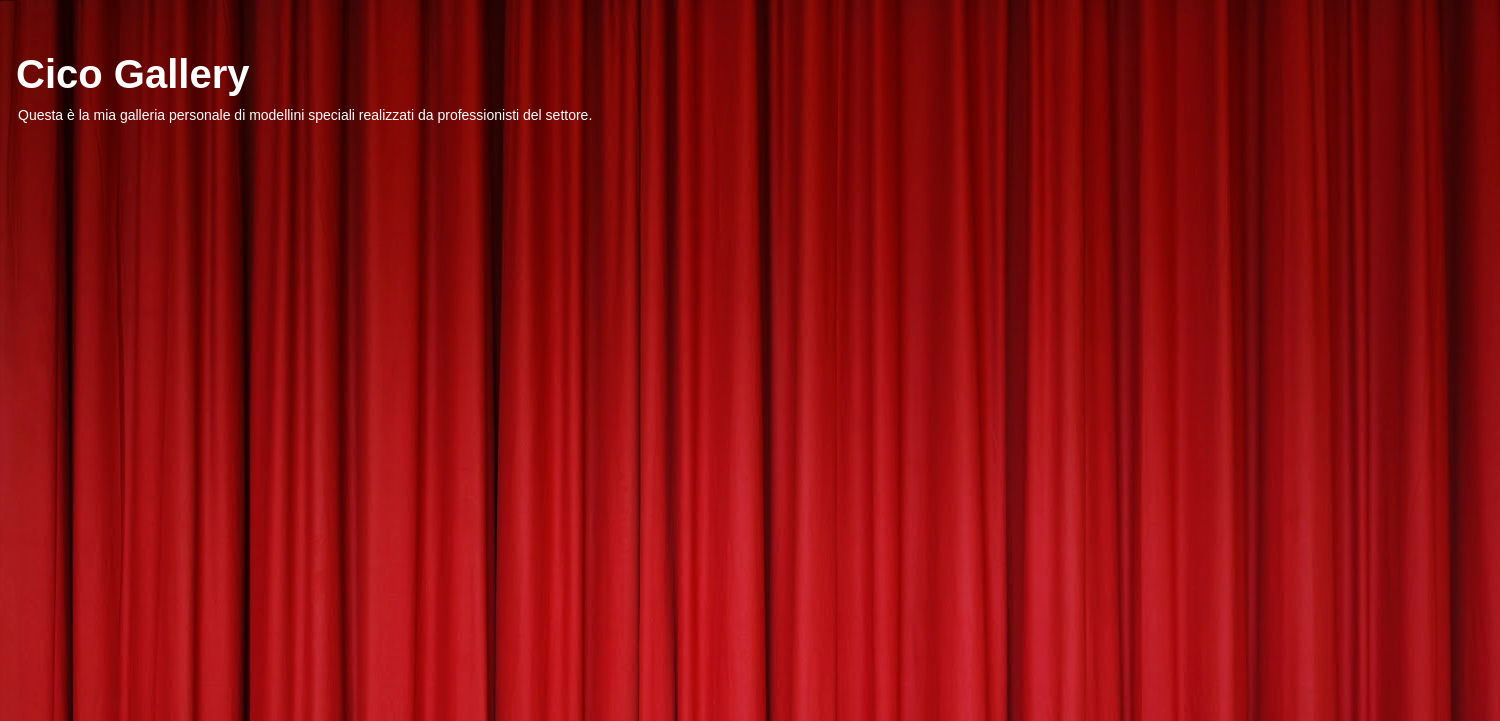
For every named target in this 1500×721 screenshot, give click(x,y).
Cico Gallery (132, 74)
